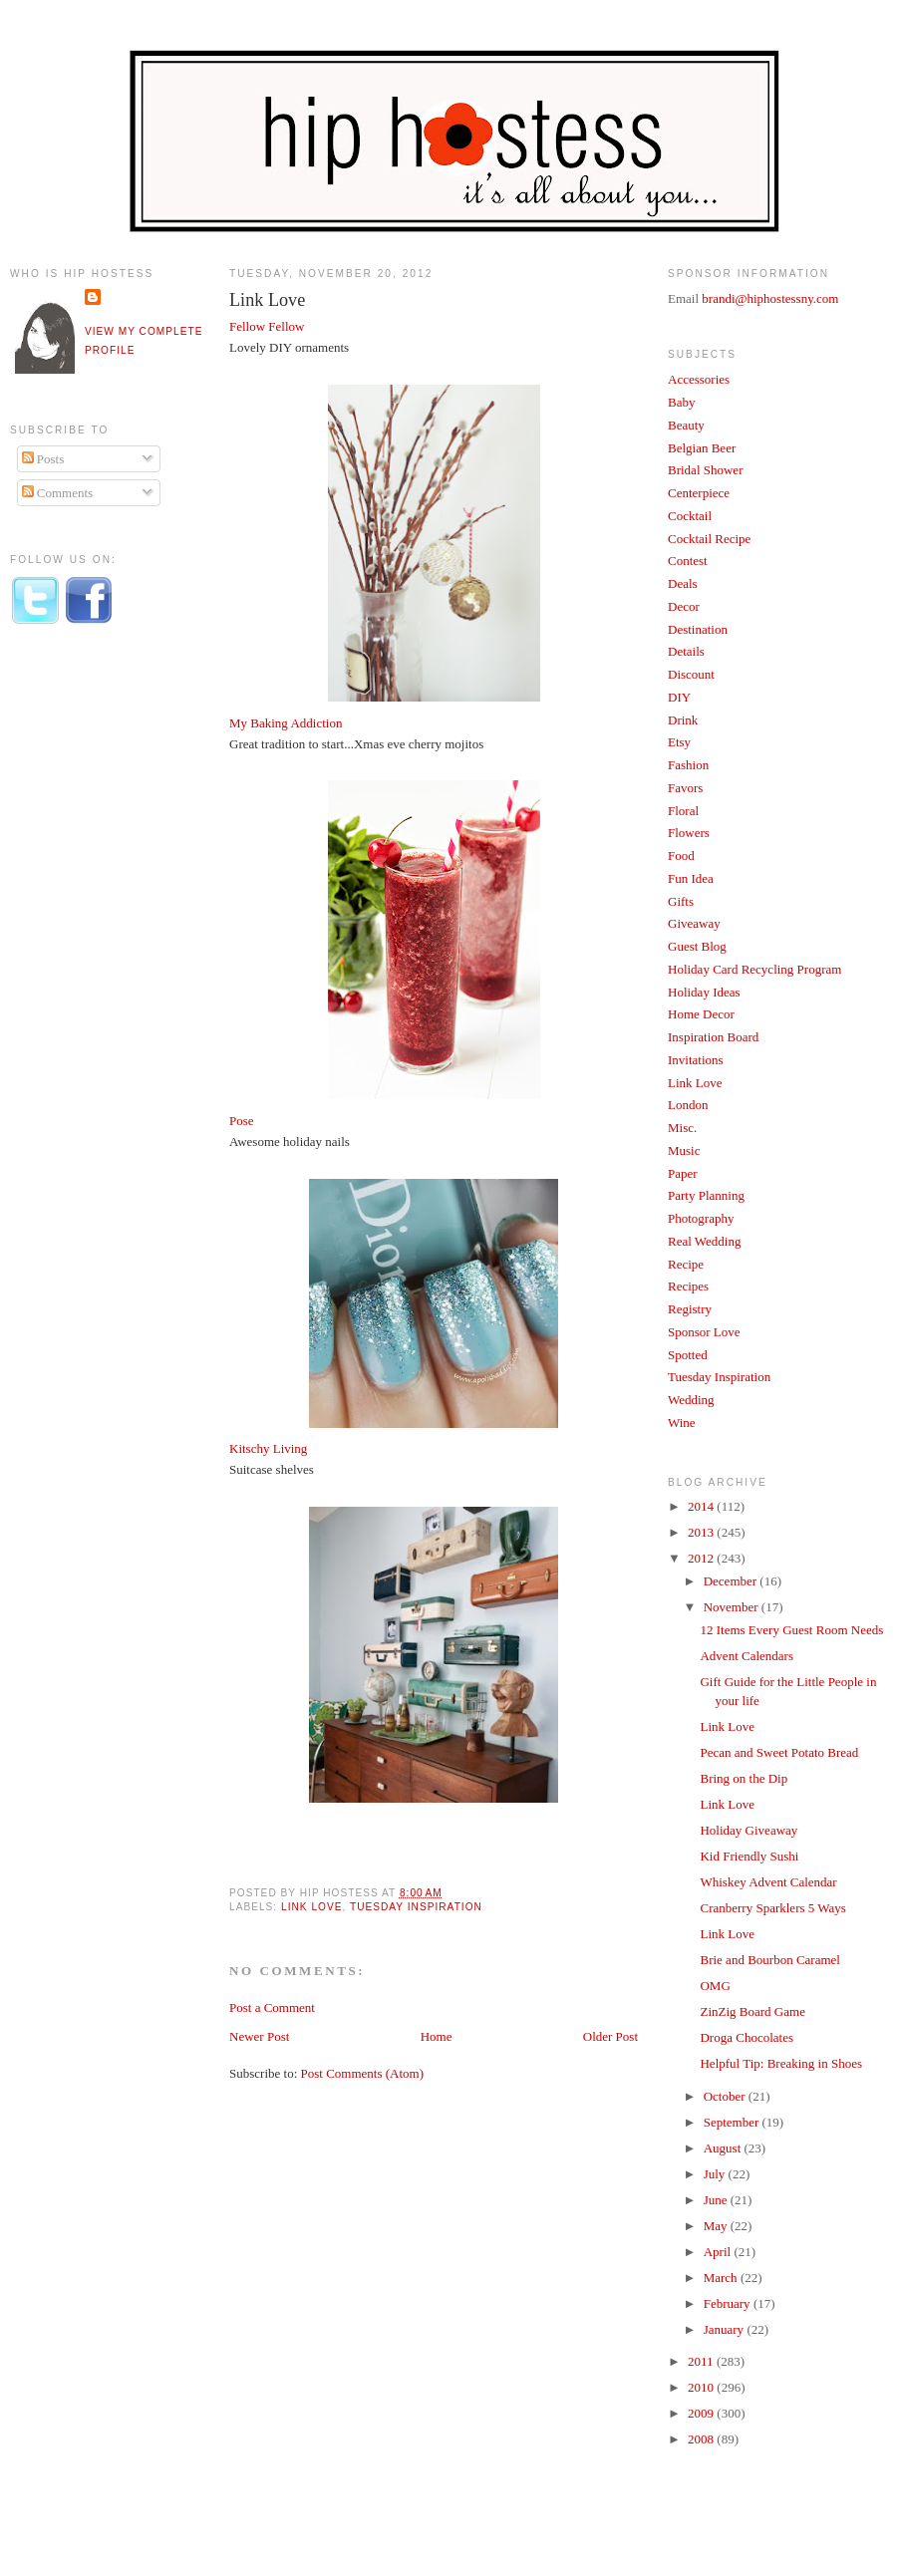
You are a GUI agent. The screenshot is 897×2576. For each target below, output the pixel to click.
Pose (241, 1120)
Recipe (686, 1264)
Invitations (696, 1059)
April (719, 2251)
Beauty (686, 425)
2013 (702, 1532)
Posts (43, 458)
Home (436, 2036)
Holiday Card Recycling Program (754, 969)
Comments (58, 492)
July (716, 2173)
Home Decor (701, 1013)
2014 (702, 1506)
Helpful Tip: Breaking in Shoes (781, 2063)
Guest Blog (697, 946)
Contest (688, 560)
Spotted (688, 1354)
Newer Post (259, 2036)
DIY (679, 697)
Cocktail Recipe (709, 538)
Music (684, 1150)
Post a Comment (272, 2007)
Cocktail (690, 515)
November (732, 1606)
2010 (702, 2387)
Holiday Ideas (704, 992)
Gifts (681, 901)
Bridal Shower (705, 469)
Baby (681, 402)
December (732, 1581)
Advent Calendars (746, 1655)
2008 (702, 2439)
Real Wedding (704, 1241)
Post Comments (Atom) (363, 2073)
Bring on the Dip (743, 1778)
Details (686, 651)
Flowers (689, 832)
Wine (682, 1422)
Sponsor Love (704, 1331)
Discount (691, 674)
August (724, 2148)
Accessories (699, 379)
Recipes (688, 1286)
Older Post (610, 2036)
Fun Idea (691, 878)
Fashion (688, 764)
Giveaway (694, 923)
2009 (702, 2413)
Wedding (691, 1399)
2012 (702, 1558)
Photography (701, 1218)
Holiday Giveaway (748, 1830)
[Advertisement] (89, 970)
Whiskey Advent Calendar (768, 1881)
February (728, 2303)
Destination (698, 629)
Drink (683, 720)
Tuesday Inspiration (416, 1906)
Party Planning (706, 1195)
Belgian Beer (702, 447)
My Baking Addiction (285, 723)
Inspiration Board (713, 1036)
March (722, 2277)
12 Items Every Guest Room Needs (791, 1629)
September (733, 2122)
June (717, 2199)
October (726, 2096)
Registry (690, 1308)
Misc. (682, 1127)
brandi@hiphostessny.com (770, 298)
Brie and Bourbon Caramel (769, 1959)
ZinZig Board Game (752, 2011)
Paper (683, 1173)
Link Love (267, 300)
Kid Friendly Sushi (749, 1856)
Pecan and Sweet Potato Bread (779, 1752)
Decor (684, 606)
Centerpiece (699, 492)
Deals (683, 583)
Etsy (679, 741)
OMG (715, 1985)
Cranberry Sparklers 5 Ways (772, 1907)
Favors (685, 787)
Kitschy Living (268, 1448)
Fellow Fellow (266, 326)
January (726, 2329)
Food (681, 855)
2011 (702, 2361)
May (717, 2225)
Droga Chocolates (746, 2037)
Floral (683, 810)
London (688, 1104)
